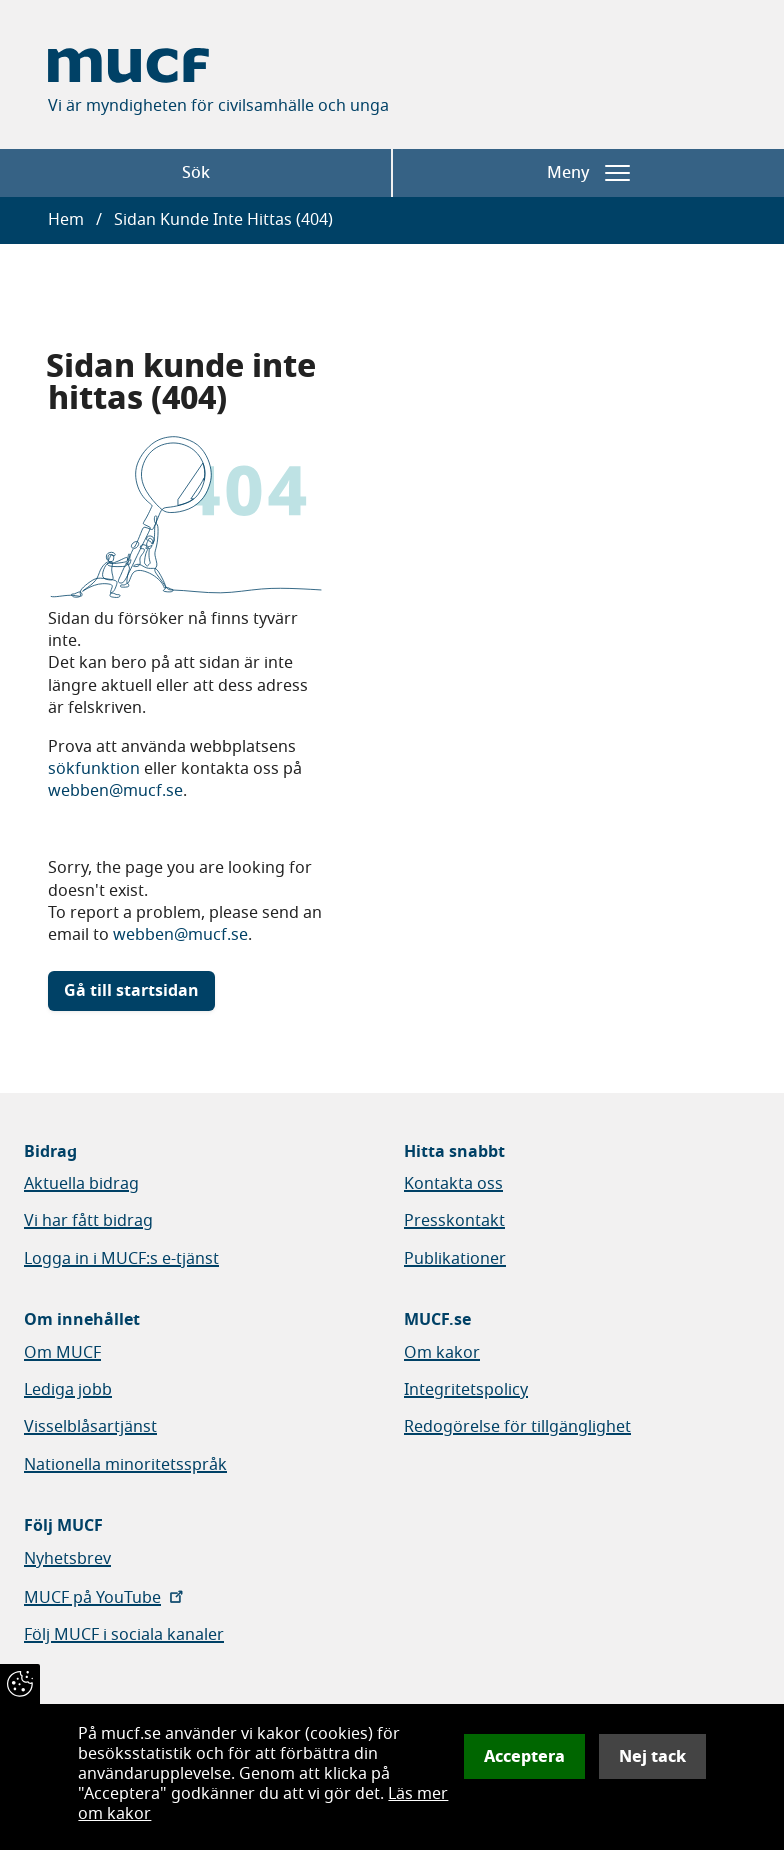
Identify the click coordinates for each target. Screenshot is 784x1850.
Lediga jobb (68, 1390)
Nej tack (652, 1756)
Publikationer (455, 1259)
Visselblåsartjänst (90, 1427)
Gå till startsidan (131, 991)
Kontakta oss (453, 1184)
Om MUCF (62, 1353)
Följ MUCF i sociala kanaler (124, 1635)
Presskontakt (454, 1221)
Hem (66, 220)
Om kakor (442, 1353)
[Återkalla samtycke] (20, 1684)
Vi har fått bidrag (88, 1221)
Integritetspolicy (466, 1390)
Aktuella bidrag (81, 1184)
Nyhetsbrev (67, 1559)
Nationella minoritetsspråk (125, 1465)
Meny (588, 173)
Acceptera (524, 1756)
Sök (196, 173)
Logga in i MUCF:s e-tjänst (121, 1259)
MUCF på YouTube (105, 1598)
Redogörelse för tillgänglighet (517, 1427)
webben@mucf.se (115, 791)
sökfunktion (94, 769)
